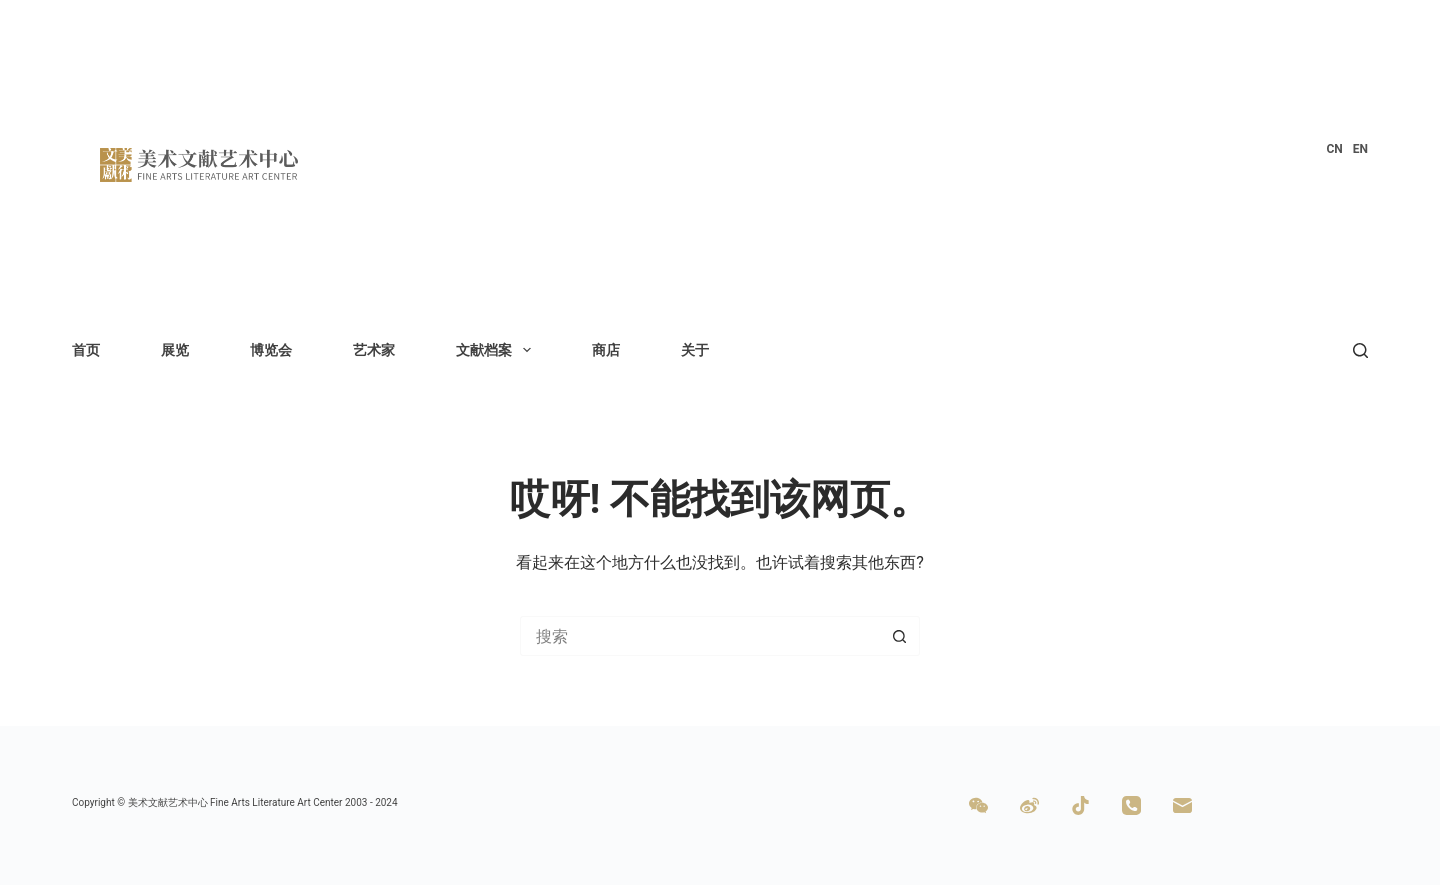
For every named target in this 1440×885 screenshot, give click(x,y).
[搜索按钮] (900, 636)
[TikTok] (1080, 805)
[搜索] (1360, 350)
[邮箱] (1182, 805)
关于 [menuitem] (695, 350)
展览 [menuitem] (175, 350)
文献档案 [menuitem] (497, 350)
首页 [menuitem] (86, 350)
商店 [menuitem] (606, 350)
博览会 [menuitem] (271, 350)
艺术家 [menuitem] (374, 350)
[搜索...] (700, 636)
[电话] (1131, 805)
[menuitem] (1334, 150)
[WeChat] (978, 805)
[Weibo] (1029, 805)
